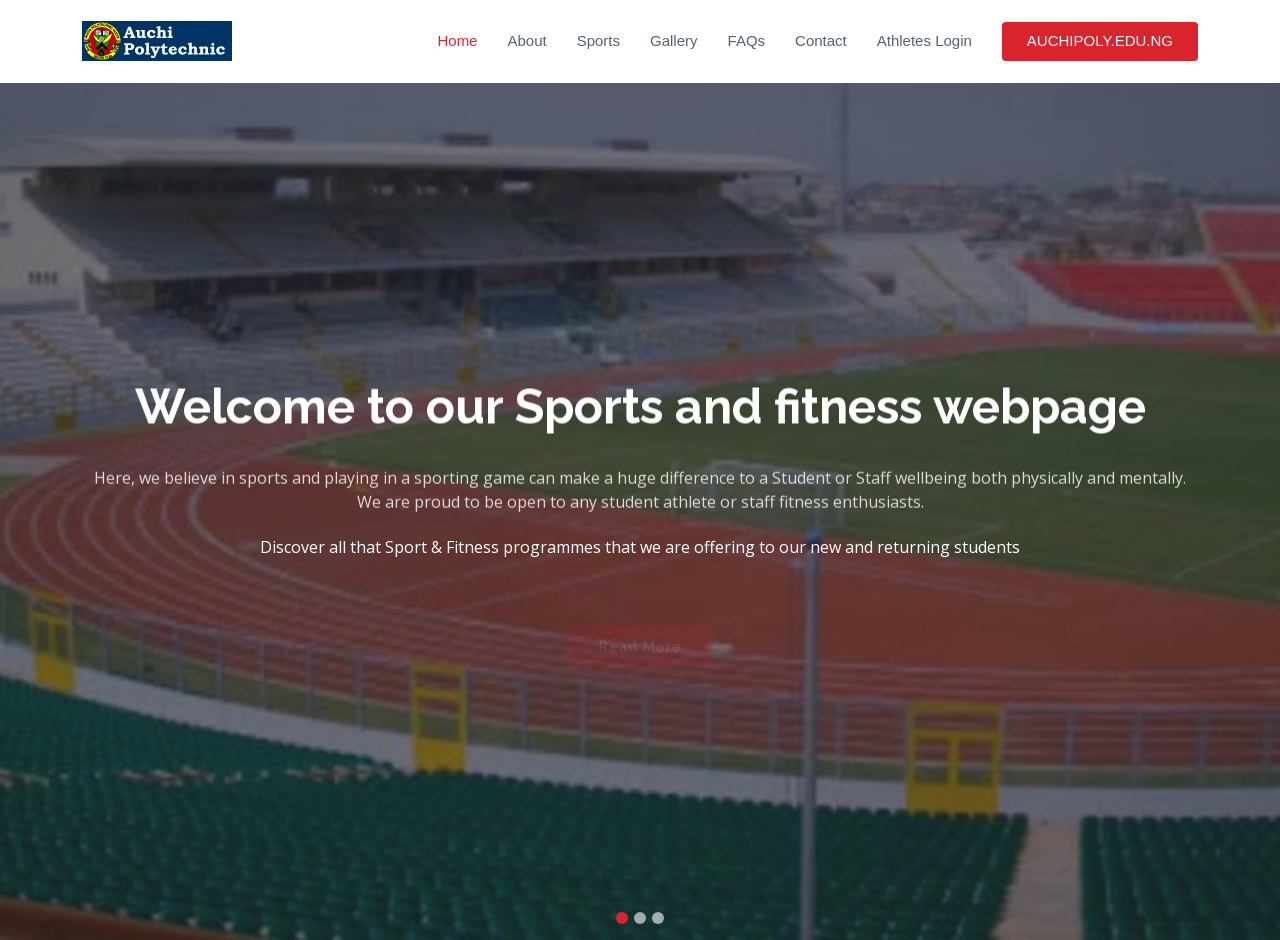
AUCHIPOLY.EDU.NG (1100, 40)
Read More (640, 651)
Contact (821, 40)
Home (457, 40)
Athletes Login (924, 40)
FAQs (747, 40)
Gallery (674, 40)
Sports (598, 40)
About (526, 40)
